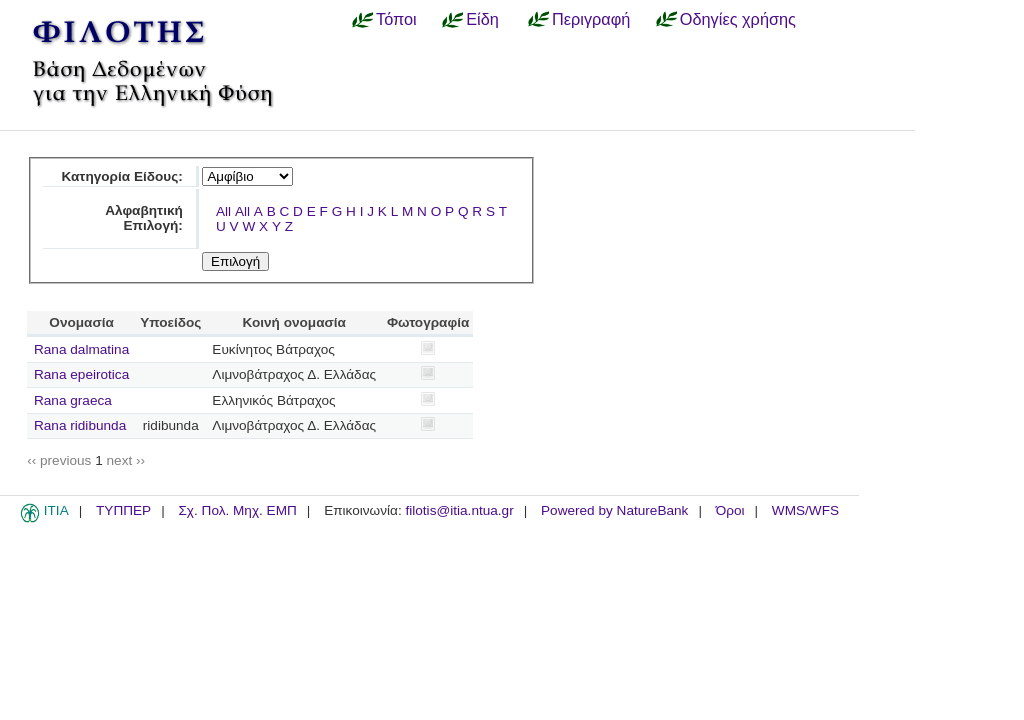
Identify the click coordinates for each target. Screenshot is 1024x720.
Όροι (730, 510)
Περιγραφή (591, 19)
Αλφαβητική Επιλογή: (144, 218)
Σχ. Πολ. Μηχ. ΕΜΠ (237, 510)
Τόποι (396, 19)
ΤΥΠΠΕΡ (123, 510)
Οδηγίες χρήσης (738, 19)
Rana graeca (73, 400)
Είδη (482, 19)
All (223, 211)
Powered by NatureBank (614, 510)
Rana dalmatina (81, 349)
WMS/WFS (805, 510)
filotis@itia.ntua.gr (459, 510)
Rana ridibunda (80, 425)
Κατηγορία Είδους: (121, 176)
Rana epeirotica (81, 374)
